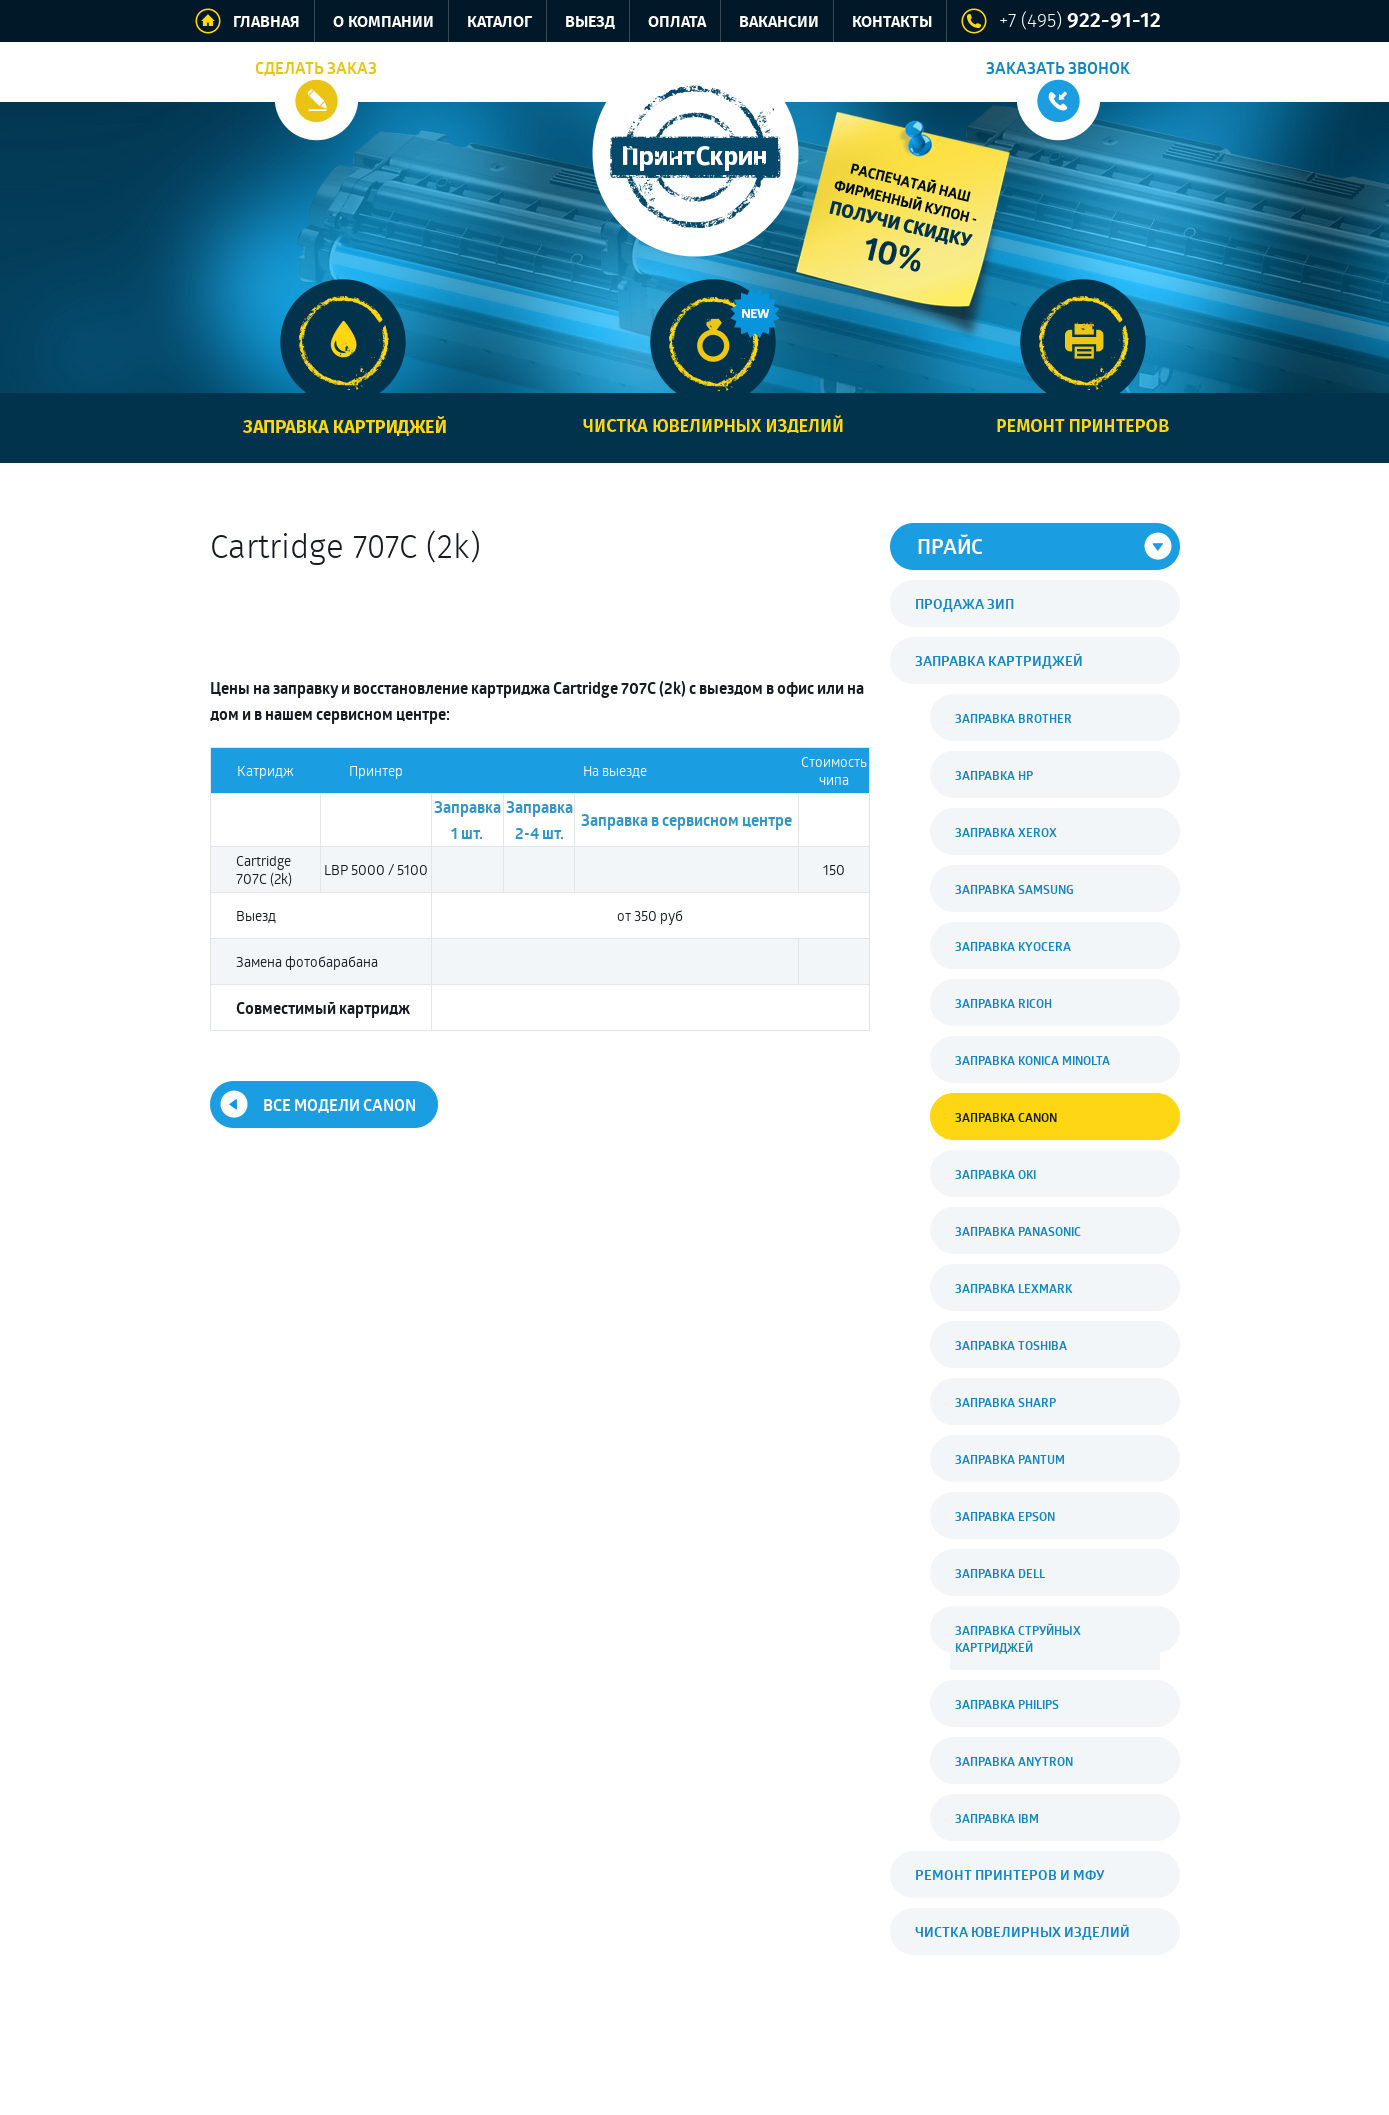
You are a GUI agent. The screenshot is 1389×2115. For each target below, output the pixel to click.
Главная (266, 22)
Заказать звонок (1058, 68)
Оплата (677, 22)
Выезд (590, 22)
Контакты (892, 22)
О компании (383, 22)
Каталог (499, 22)
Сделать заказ (316, 68)
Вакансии (779, 22)
